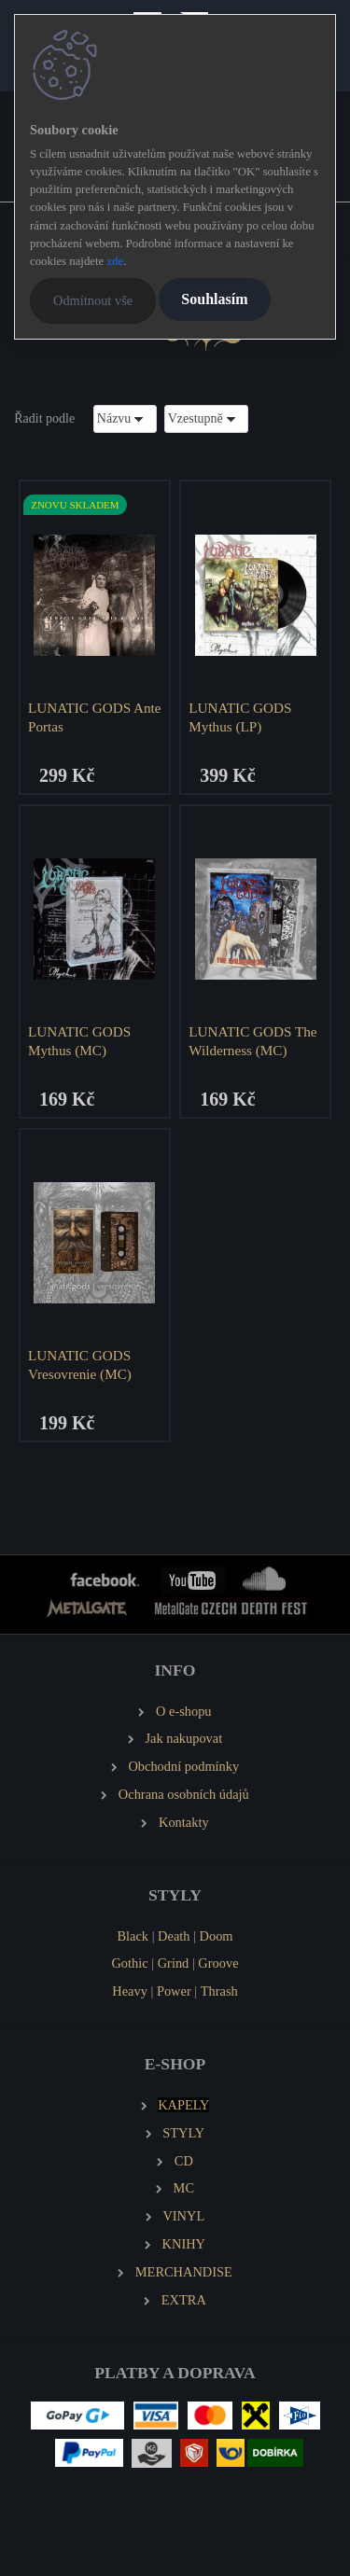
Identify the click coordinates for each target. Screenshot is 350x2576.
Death (173, 1936)
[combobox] (125, 418)
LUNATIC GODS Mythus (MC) (79, 1040)
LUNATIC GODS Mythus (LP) (240, 717)
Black (132, 1936)
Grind (173, 1963)
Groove (218, 1963)
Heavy (129, 1991)
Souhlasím (214, 299)
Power (174, 1991)
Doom (216, 1936)
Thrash (219, 1991)
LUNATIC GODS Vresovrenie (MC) (80, 1364)
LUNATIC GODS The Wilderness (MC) (252, 1040)
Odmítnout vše (93, 300)
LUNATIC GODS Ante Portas (94, 717)
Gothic (129, 1963)
